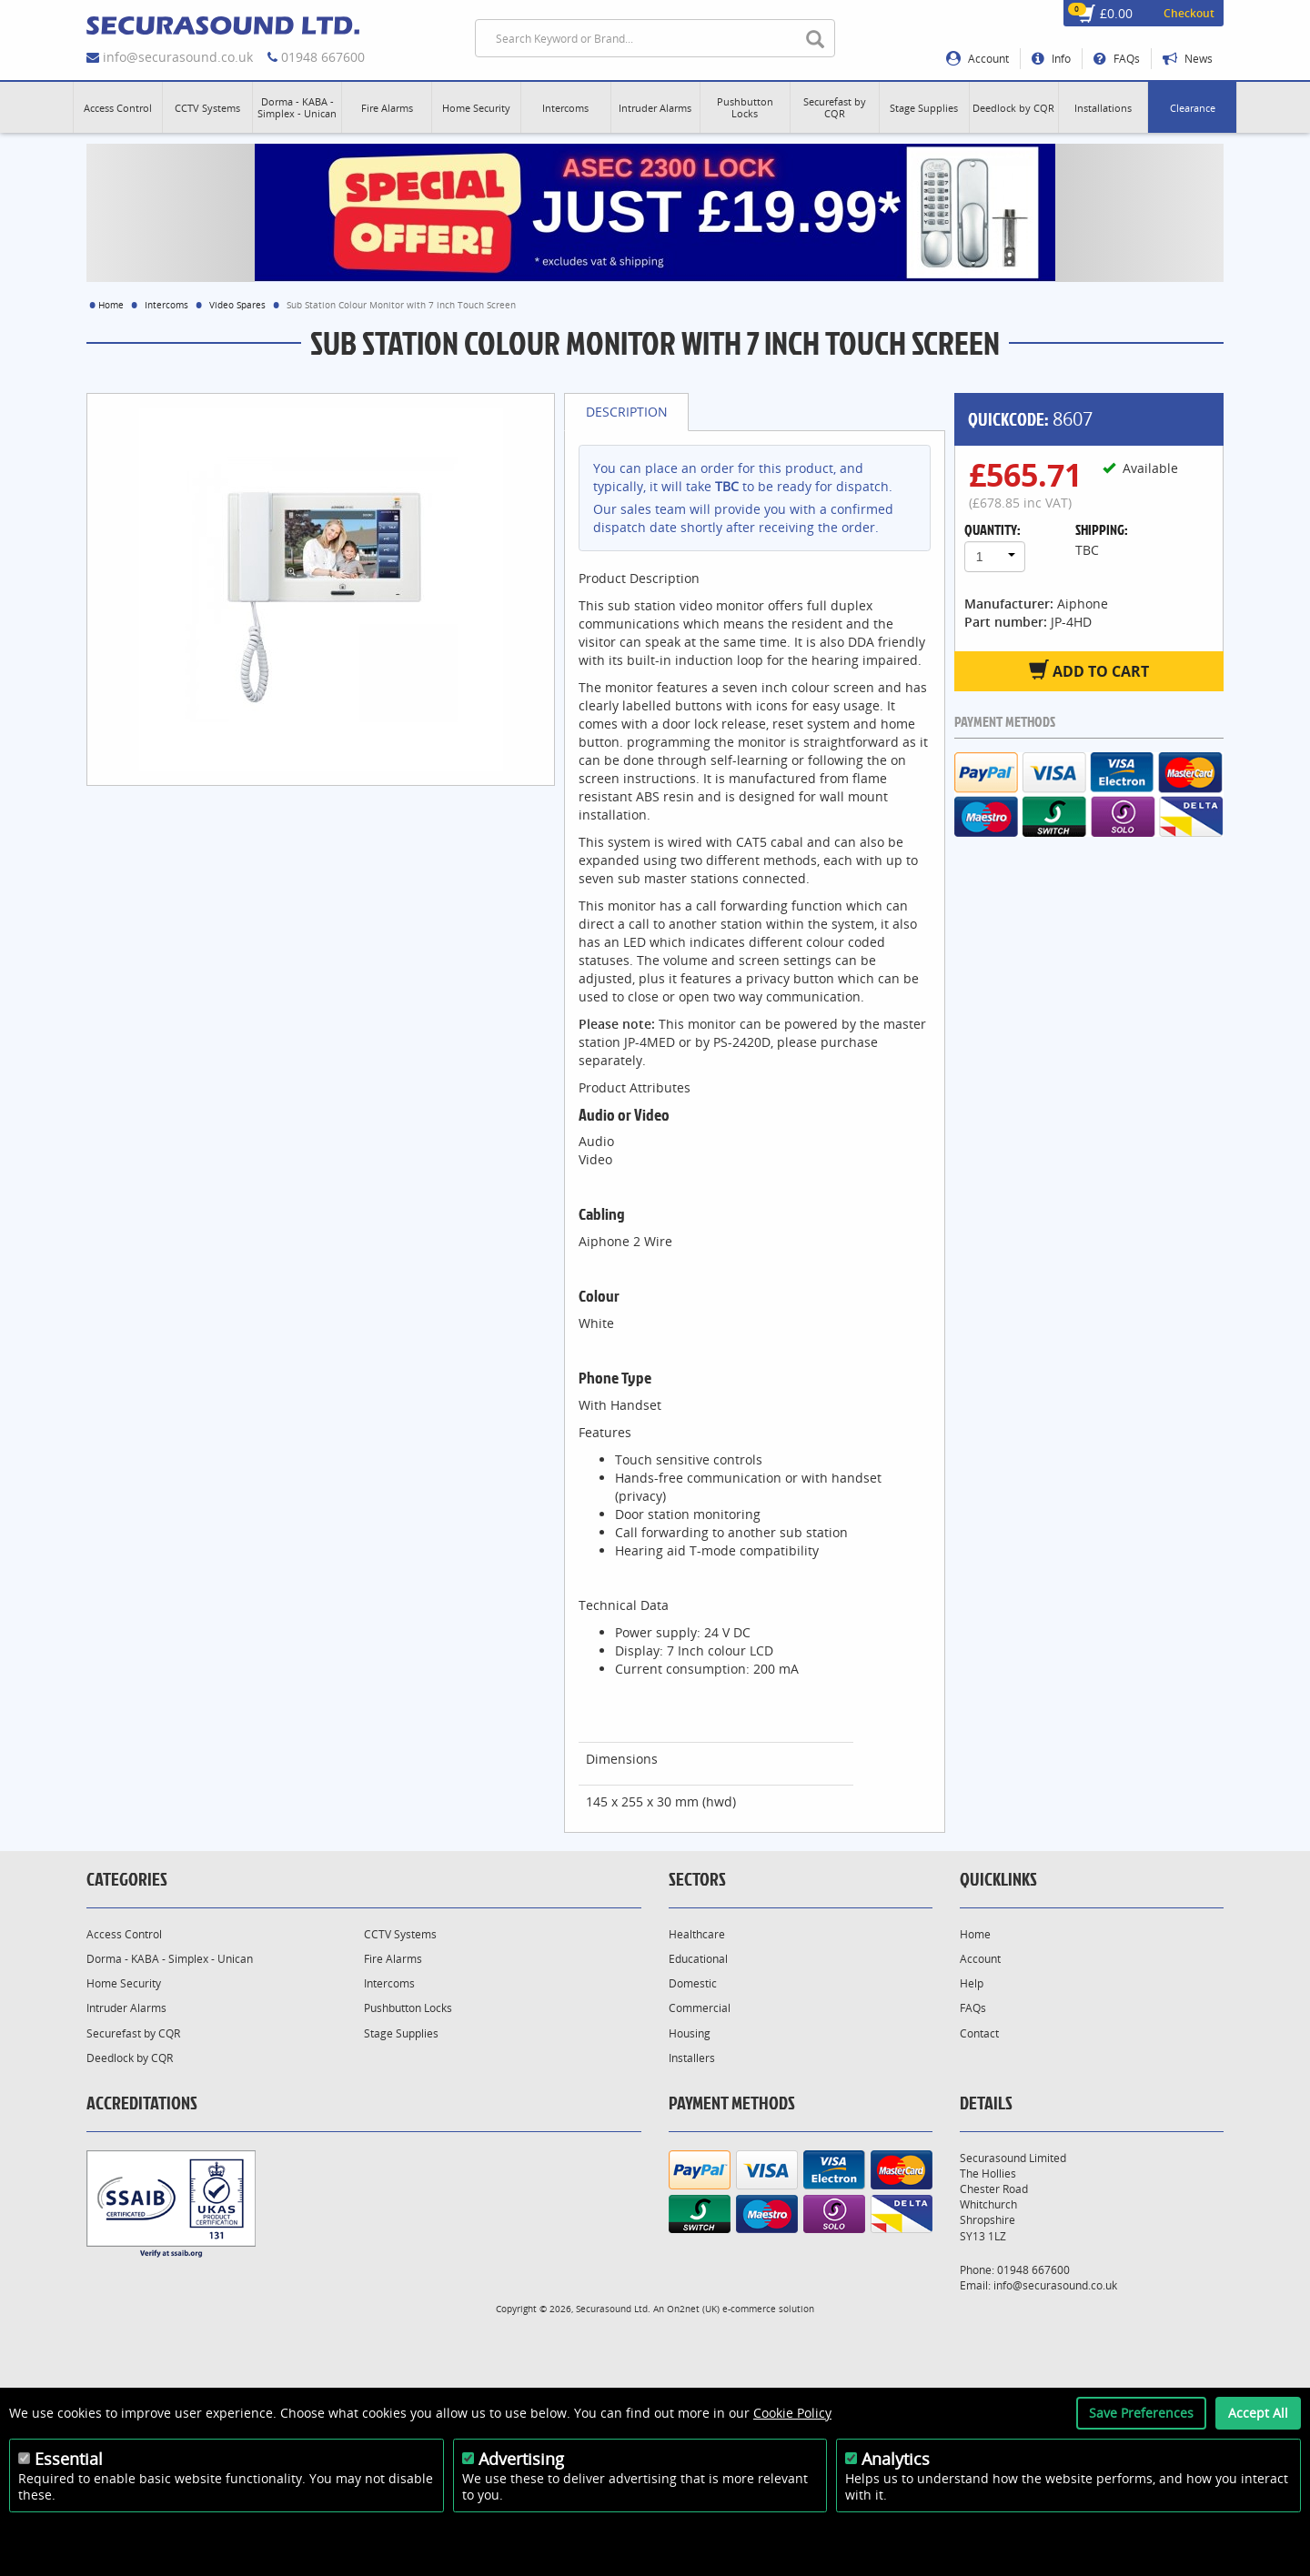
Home (111, 304)
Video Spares (237, 304)
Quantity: (992, 529)
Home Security (123, 1983)
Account (977, 58)
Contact (979, 2033)
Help (971, 1983)
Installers (692, 2058)
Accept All (1258, 2412)
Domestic (693, 1983)
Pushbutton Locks (408, 2008)
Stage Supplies (401, 2033)
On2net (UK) (693, 2308)
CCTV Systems (400, 1934)
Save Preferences (1141, 2412)
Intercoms (166, 304)
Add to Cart (1089, 670)
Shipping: (1101, 529)
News (1188, 58)
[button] (118, 107)
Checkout (1189, 13)
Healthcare (697, 1934)
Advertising (521, 2459)
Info (1051, 58)
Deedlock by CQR (129, 2058)
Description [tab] (627, 411)
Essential (69, 2459)
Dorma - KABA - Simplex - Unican (169, 1959)
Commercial (700, 2008)
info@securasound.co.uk (178, 56)
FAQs (1116, 58)
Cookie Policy (792, 2412)
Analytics (896, 2459)
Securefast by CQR (133, 2033)
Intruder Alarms (126, 2008)
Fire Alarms (393, 1959)
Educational (698, 1959)
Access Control (124, 1934)
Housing (689, 2033)
